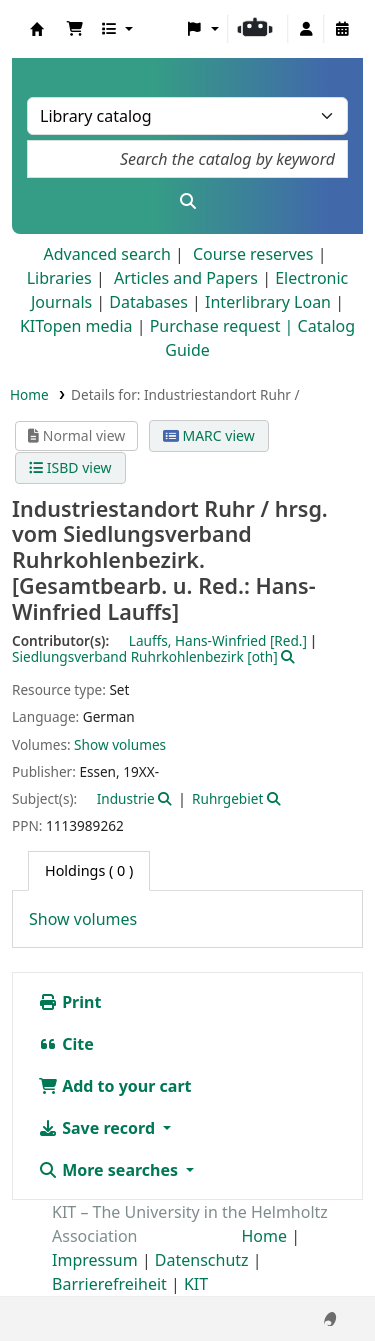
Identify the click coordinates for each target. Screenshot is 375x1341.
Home (29, 394)
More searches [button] (110, 1170)
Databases (148, 302)
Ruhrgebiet (227, 798)
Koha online (37, 29)
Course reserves (253, 254)
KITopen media (76, 326)
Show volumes (120, 744)
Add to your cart (115, 1086)
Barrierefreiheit (109, 1284)
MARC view (209, 435)
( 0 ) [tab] (89, 870)
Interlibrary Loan (268, 302)
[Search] (187, 201)
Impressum (95, 1260)
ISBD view (70, 467)
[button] (75, 29)
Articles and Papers (186, 278)
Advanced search (106, 254)
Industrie (126, 798)
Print (69, 1002)
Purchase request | (224, 326)
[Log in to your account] (306, 29)
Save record (98, 1128)
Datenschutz (202, 1260)
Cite (66, 1044)
